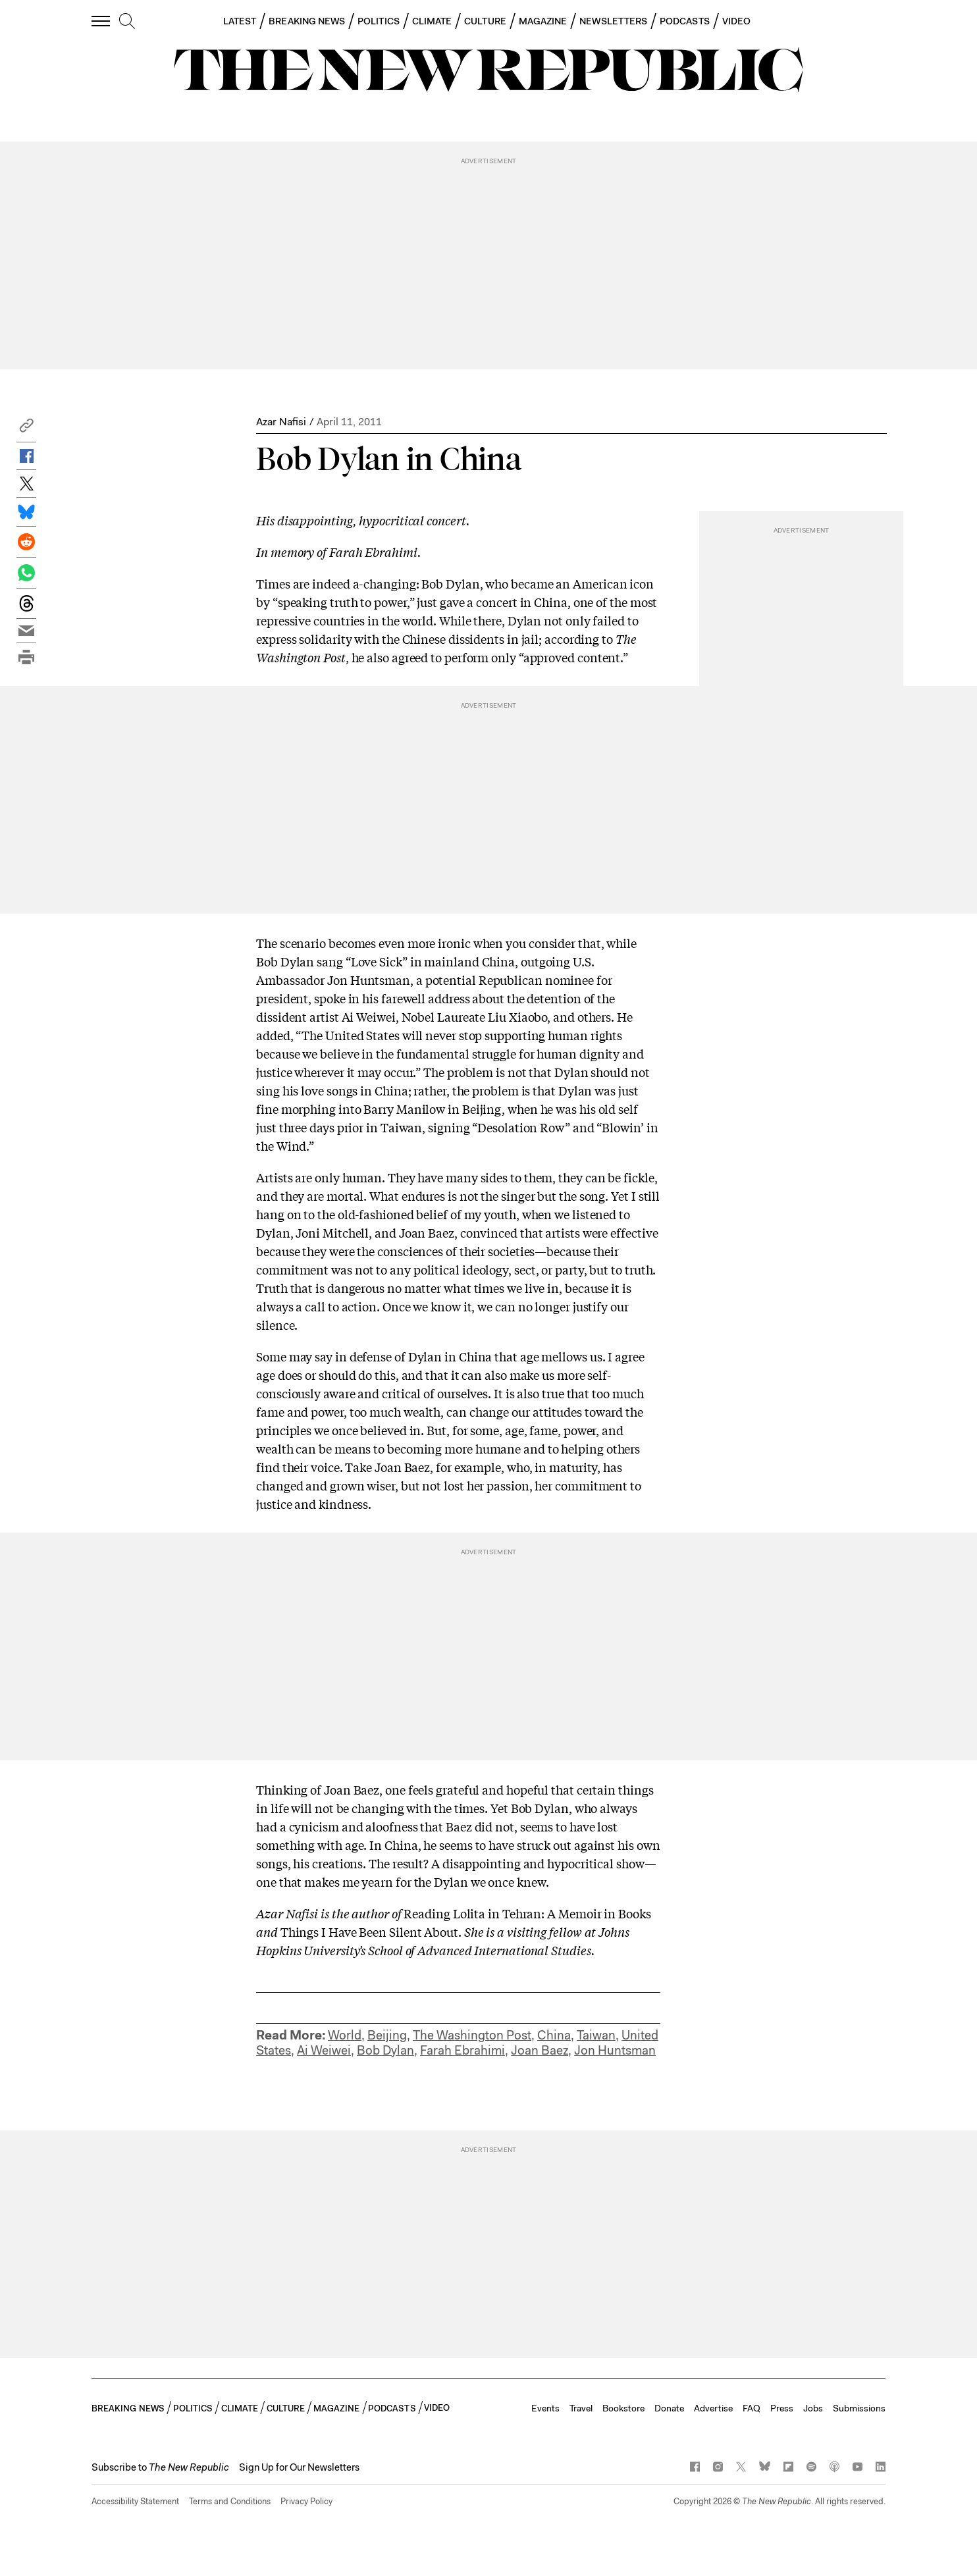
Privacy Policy (306, 2501)
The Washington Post (472, 2035)
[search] (127, 22)
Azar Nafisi (281, 422)
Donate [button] (669, 2408)
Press (781, 2408)
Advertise (713, 2408)
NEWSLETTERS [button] (613, 21)
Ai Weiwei (324, 2050)
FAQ (751, 2408)
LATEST (239, 21)
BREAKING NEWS (307, 21)
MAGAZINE (543, 21)
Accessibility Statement (135, 2501)
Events (545, 2408)
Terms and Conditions (230, 2501)
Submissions (859, 2408)
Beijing (387, 2035)
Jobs (813, 2408)
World (344, 2035)
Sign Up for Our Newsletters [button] (299, 2467)
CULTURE (485, 21)
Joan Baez (539, 2050)
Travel (581, 2408)
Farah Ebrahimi (462, 2050)
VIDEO (736, 21)
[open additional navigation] (101, 21)
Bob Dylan (385, 2050)
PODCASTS (685, 21)
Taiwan (596, 2035)
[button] (26, 428)
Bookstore (623, 2408)
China (554, 2035)
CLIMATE (432, 21)
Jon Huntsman (615, 2050)
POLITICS (378, 21)
